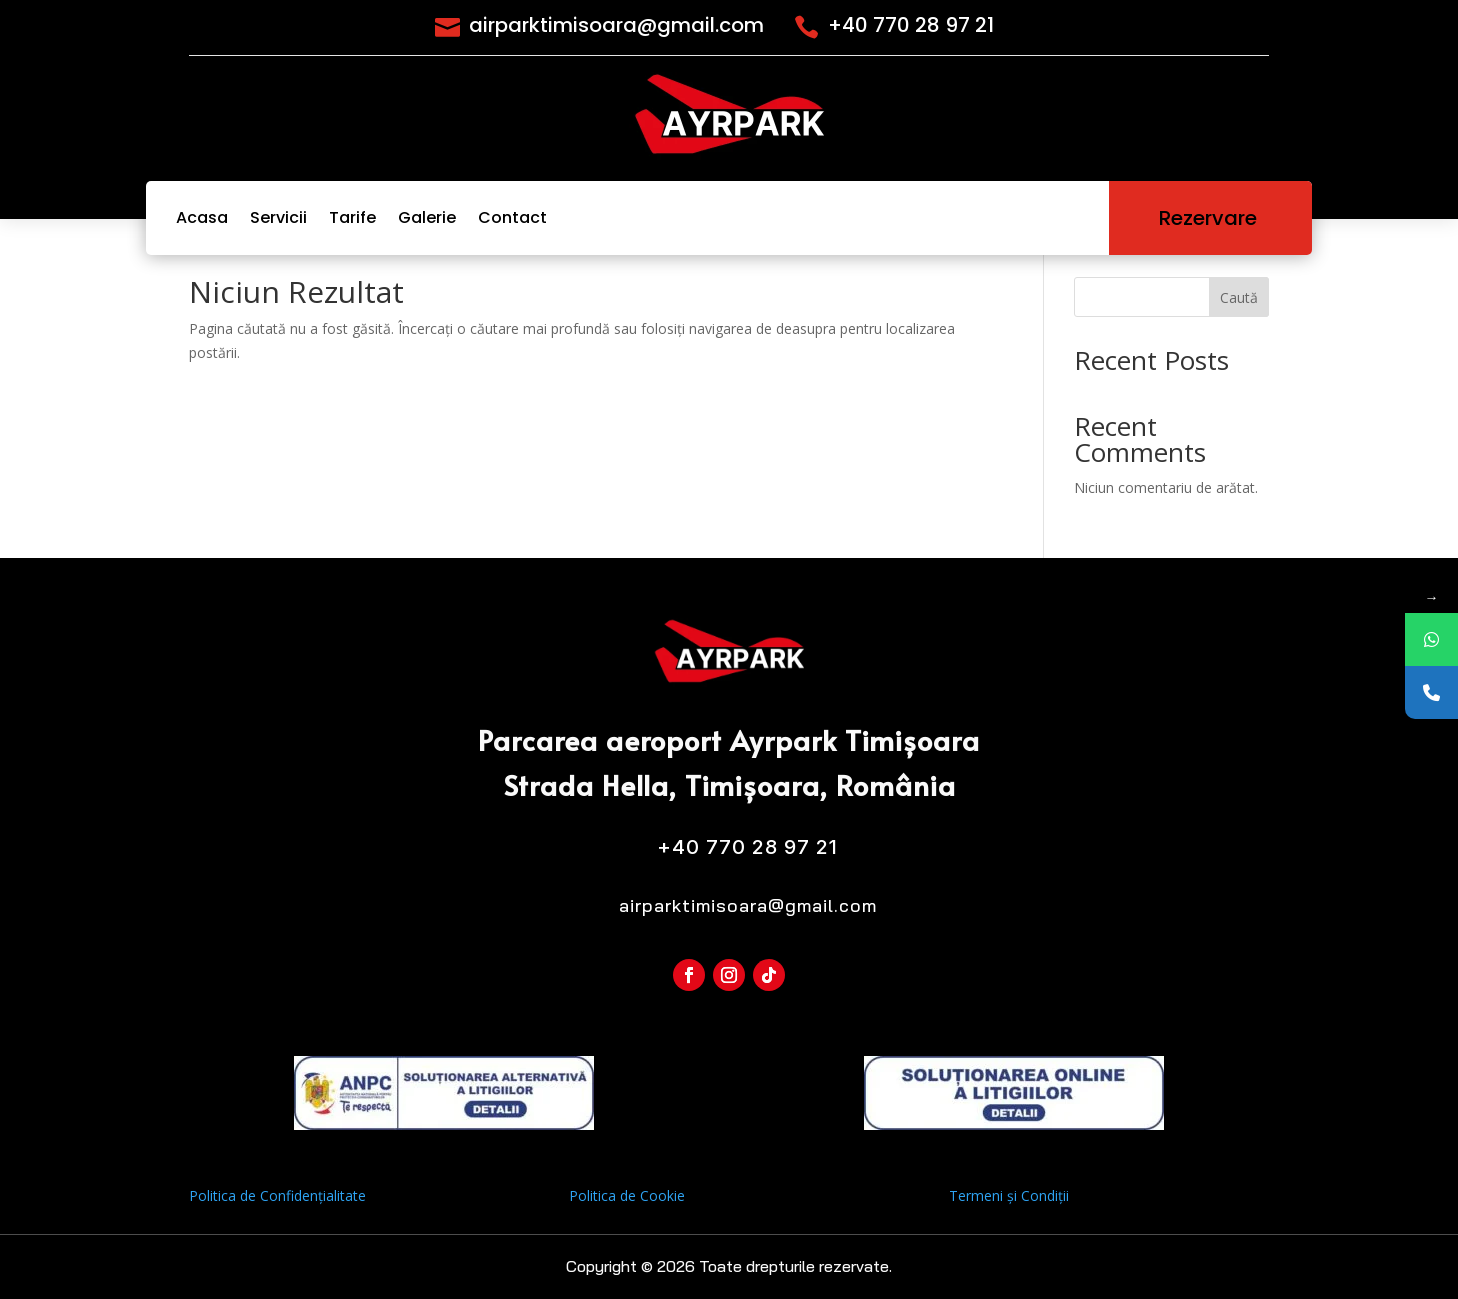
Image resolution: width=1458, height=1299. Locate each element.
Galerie (427, 217)
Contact (512, 217)
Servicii (278, 217)
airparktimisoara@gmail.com (616, 25)
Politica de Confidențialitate (277, 1195)
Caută (1239, 297)
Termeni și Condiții (1009, 1195)
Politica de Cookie (627, 1195)
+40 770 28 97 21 (911, 25)
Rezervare (1210, 218)
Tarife (352, 217)
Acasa (202, 217)
